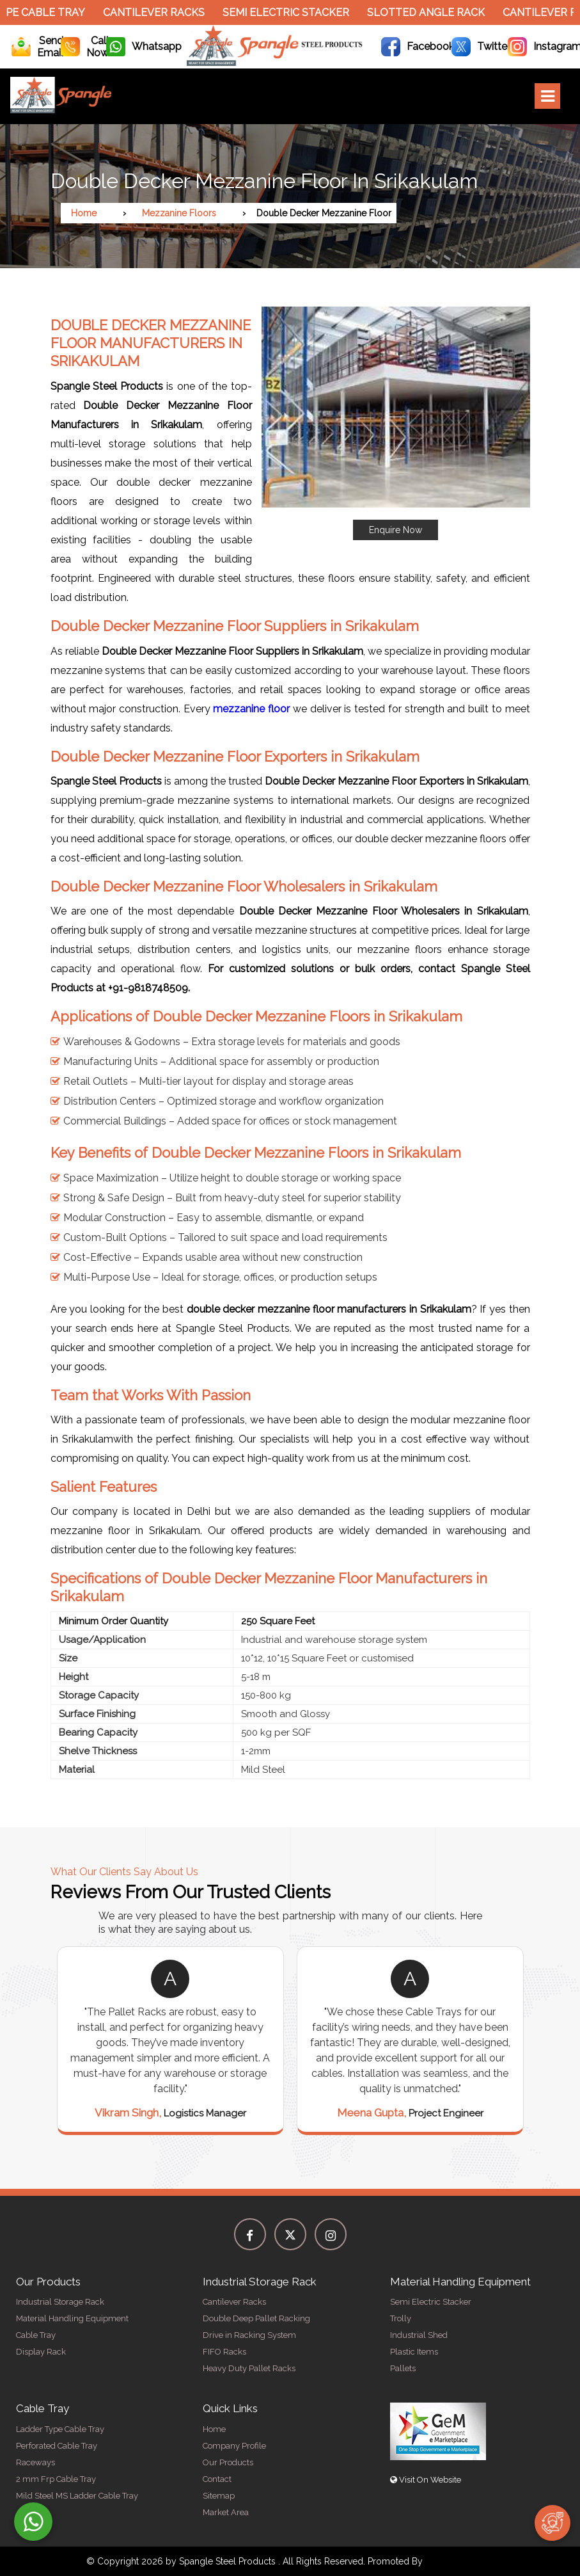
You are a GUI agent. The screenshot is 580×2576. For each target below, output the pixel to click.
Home (84, 213)
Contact (217, 2479)
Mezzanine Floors (179, 213)
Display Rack (41, 2351)
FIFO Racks (224, 2351)
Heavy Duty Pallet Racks (249, 2368)
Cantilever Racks (160, 12)
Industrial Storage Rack (60, 2302)
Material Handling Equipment (72, 2318)
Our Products (228, 2462)
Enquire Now (395, 530)
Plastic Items (414, 2351)
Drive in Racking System (249, 2335)
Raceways (35, 2462)
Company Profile (234, 2446)
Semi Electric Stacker (292, 12)
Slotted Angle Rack (432, 12)
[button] (396, 423)
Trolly (400, 2318)
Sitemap (219, 2495)
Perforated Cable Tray (56, 2446)
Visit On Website (425, 2479)
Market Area (226, 2512)
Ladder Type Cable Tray (60, 2429)
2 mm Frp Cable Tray (56, 2479)
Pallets (403, 2368)
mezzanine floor (251, 709)
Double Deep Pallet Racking (256, 2318)
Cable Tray (36, 2335)
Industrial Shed (419, 2335)
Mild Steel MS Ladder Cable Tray (77, 2495)
